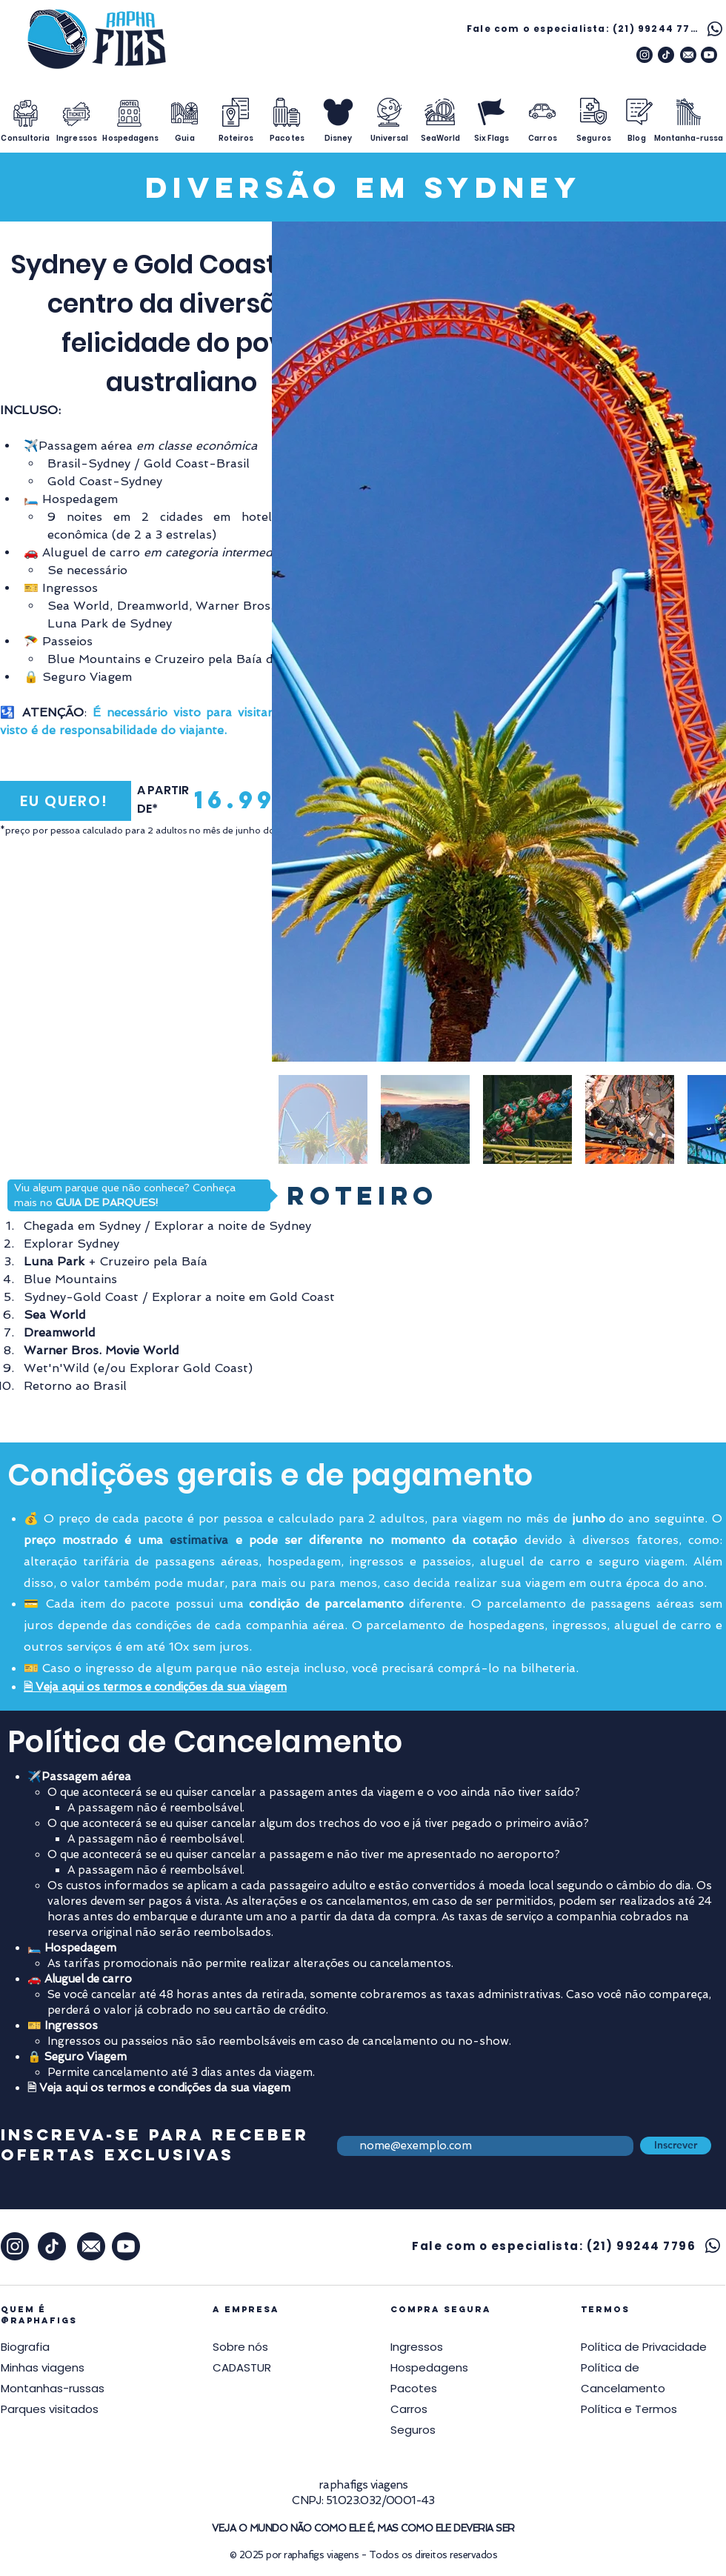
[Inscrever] (675, 2145)
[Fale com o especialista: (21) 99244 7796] (596, 28)
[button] (644, 2347)
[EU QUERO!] (65, 801)
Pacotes (413, 2388)
